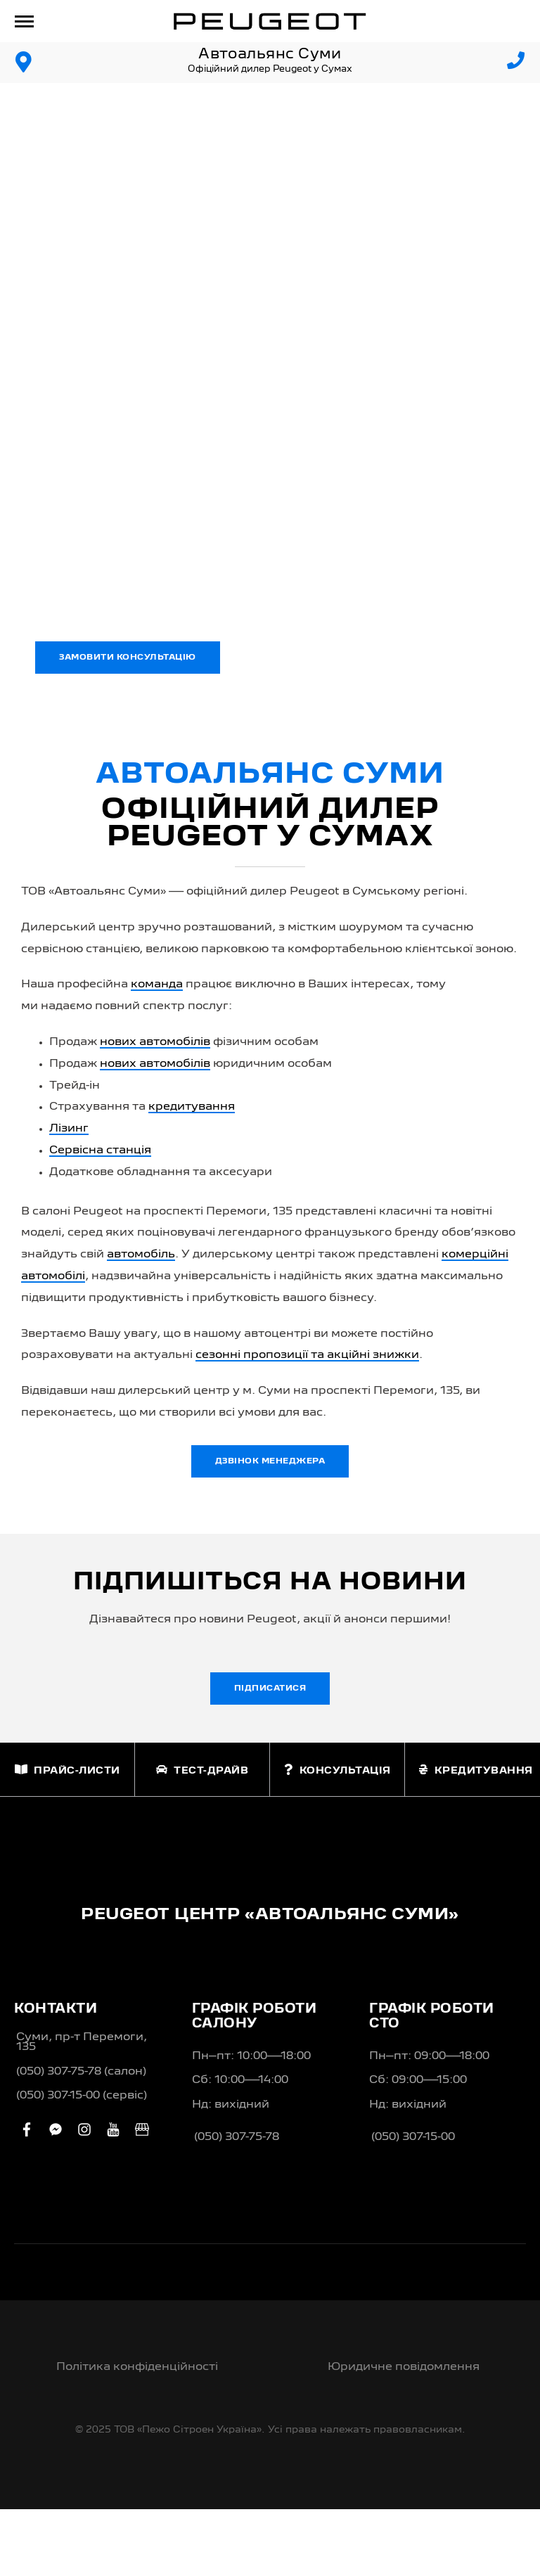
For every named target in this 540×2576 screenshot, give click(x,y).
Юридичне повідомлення (404, 2367)
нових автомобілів (155, 1042)
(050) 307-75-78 (236, 2137)
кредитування (191, 1107)
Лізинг (69, 1129)
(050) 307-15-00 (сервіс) (81, 2096)
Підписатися (270, 1688)
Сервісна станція (100, 1150)
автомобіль (141, 1255)
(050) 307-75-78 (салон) (81, 2072)
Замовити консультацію (127, 657)
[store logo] (270, 21)
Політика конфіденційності (137, 2367)
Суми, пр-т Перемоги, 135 (81, 2042)
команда (157, 984)
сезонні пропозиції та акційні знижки (307, 1355)
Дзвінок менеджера (270, 1461)
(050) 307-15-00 (413, 2137)
